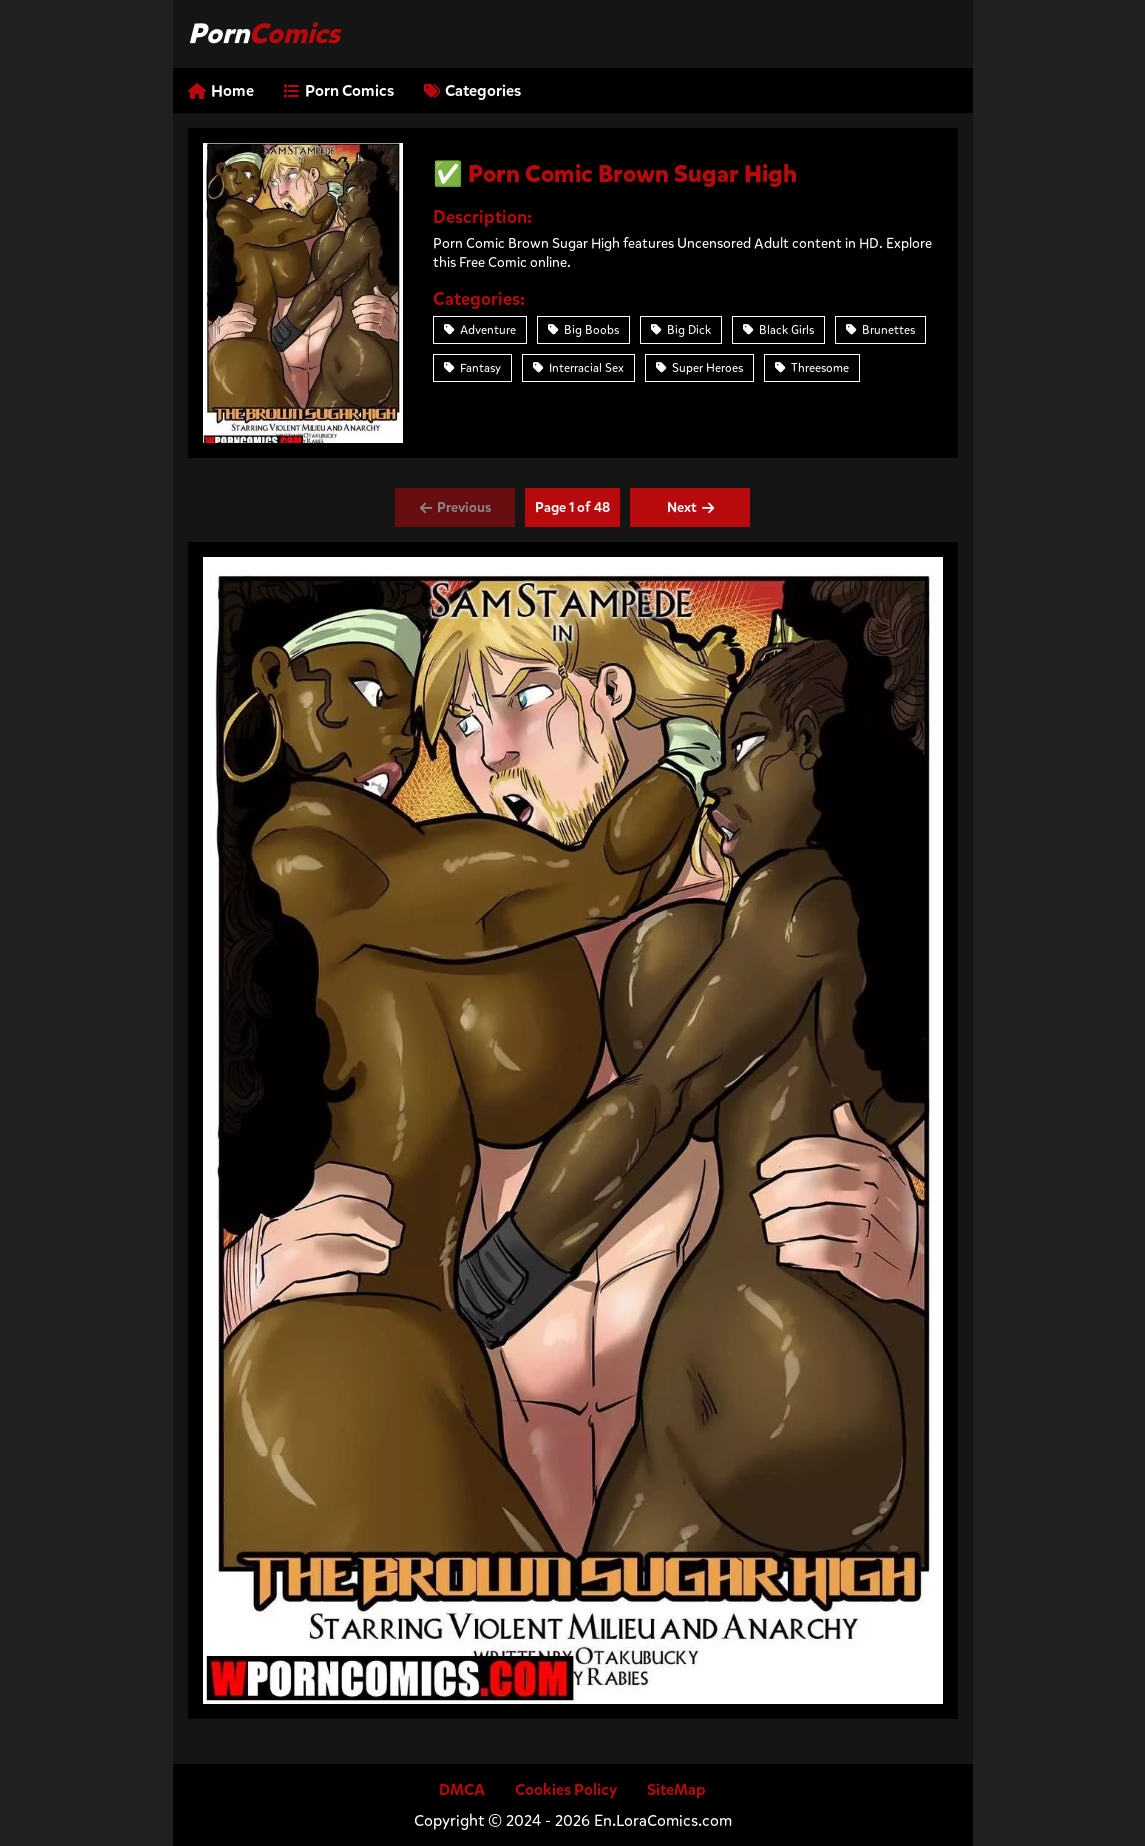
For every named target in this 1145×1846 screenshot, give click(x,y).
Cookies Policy (566, 1789)
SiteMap (676, 1789)
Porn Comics (339, 90)
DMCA (462, 1789)
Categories (472, 90)
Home (221, 90)
